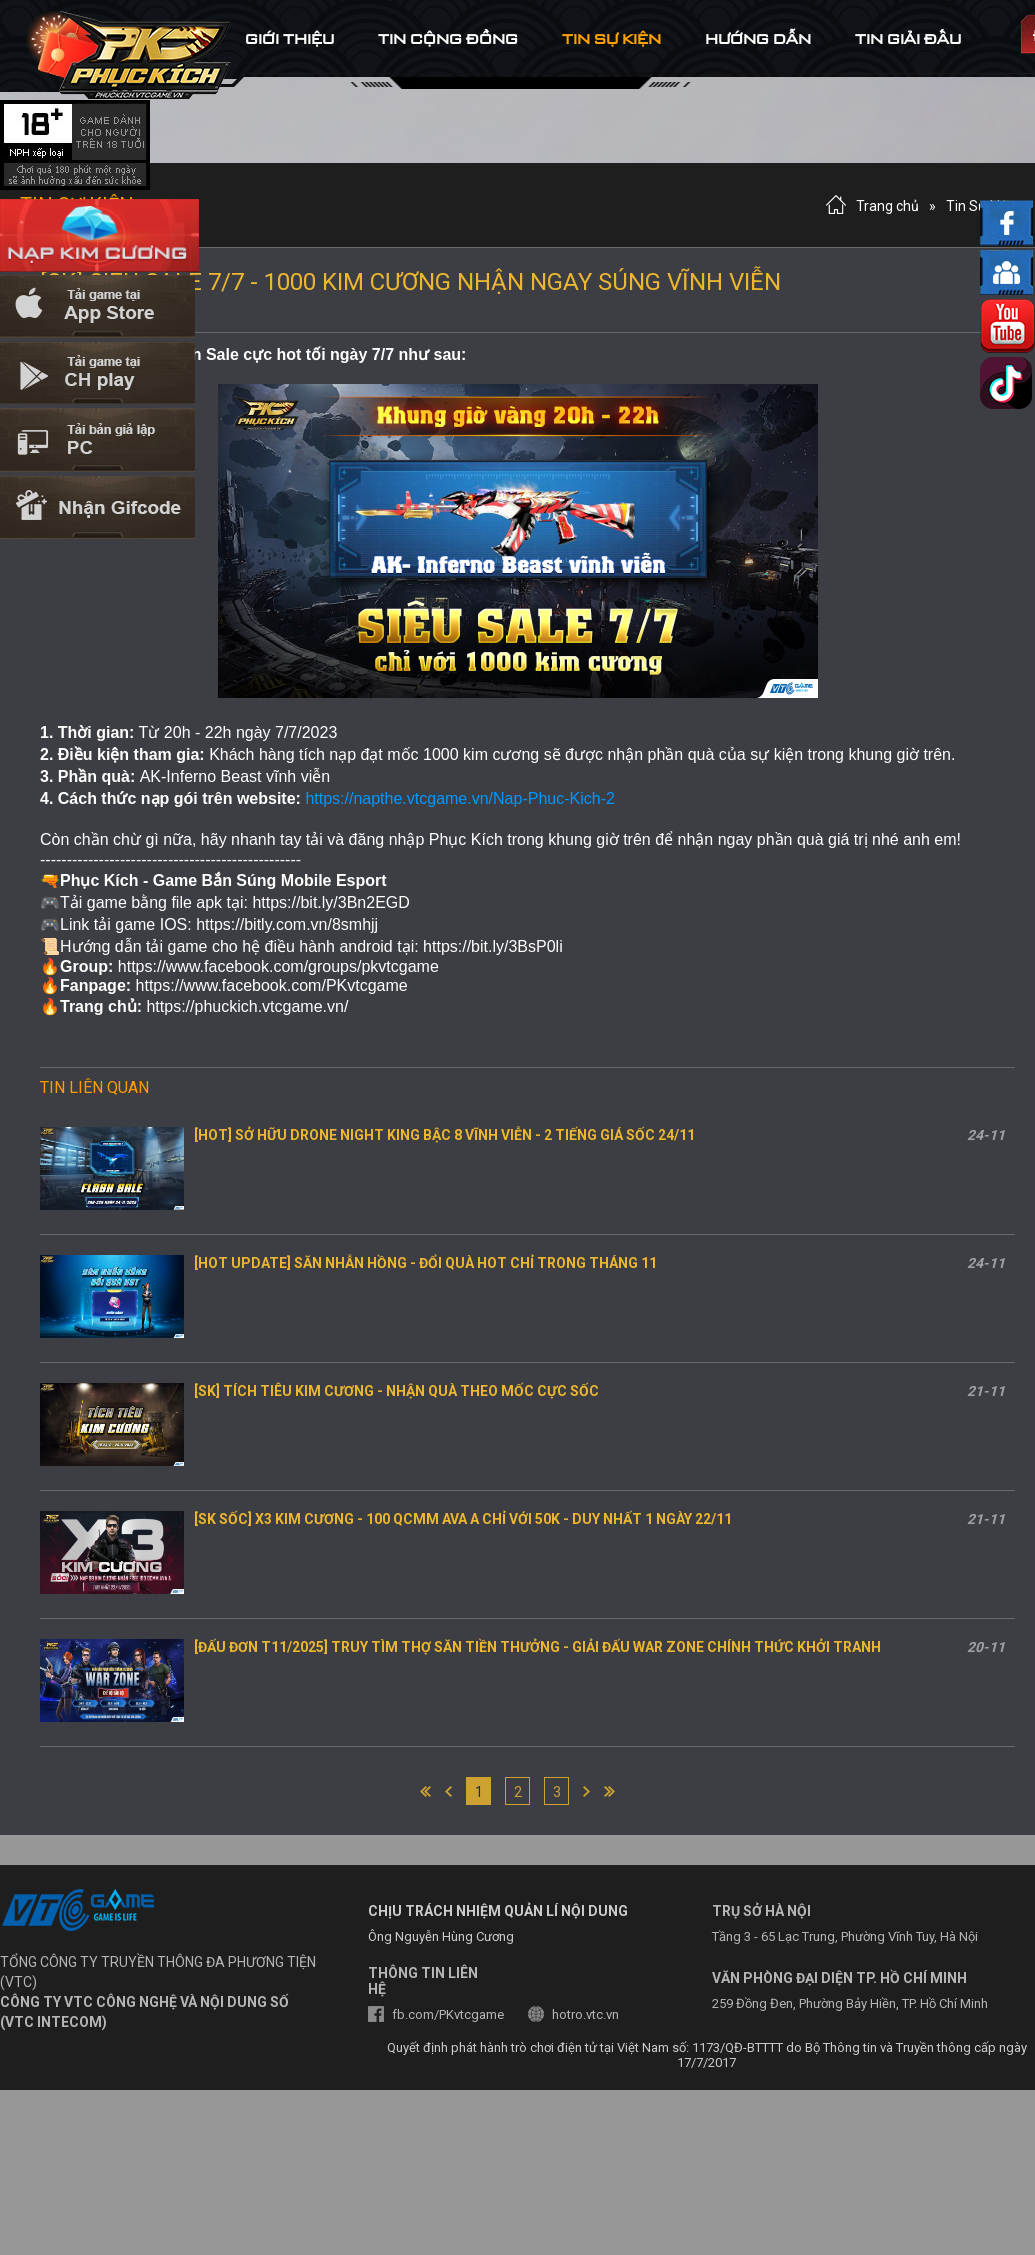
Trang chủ (887, 206)
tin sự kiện (611, 38)
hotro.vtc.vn (585, 2014)
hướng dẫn (758, 38)
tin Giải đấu (908, 38)
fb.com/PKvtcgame (448, 2014)
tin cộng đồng (448, 38)
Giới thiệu (289, 38)
